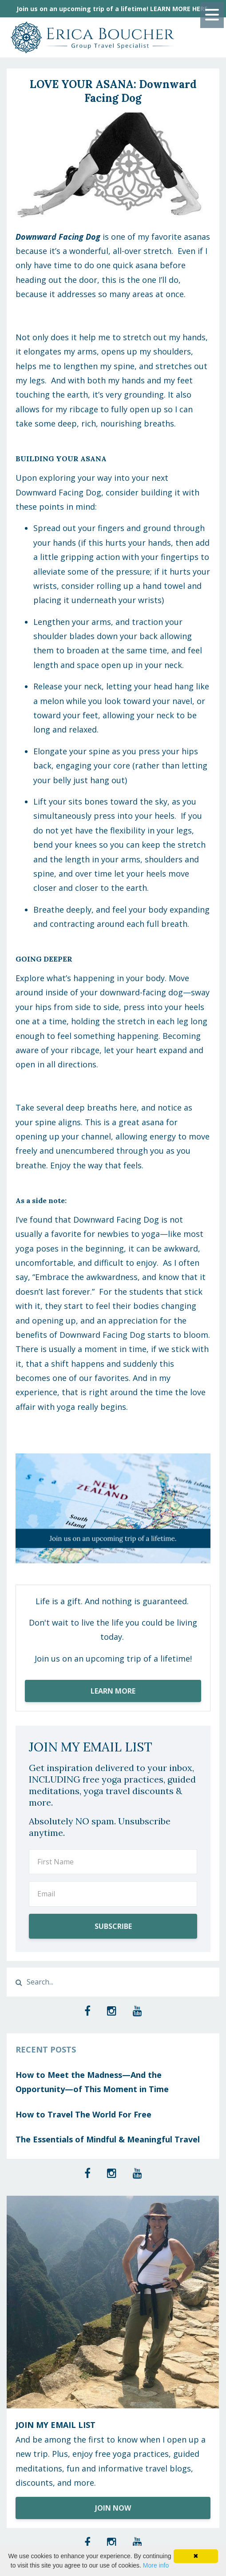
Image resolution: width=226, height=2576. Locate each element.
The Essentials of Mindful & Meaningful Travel (108, 2139)
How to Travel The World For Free (83, 2114)
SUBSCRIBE (113, 1926)
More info (156, 2565)
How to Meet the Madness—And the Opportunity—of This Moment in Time (92, 2081)
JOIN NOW (113, 2508)
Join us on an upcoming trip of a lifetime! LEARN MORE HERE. (113, 8)
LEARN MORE (113, 1691)
